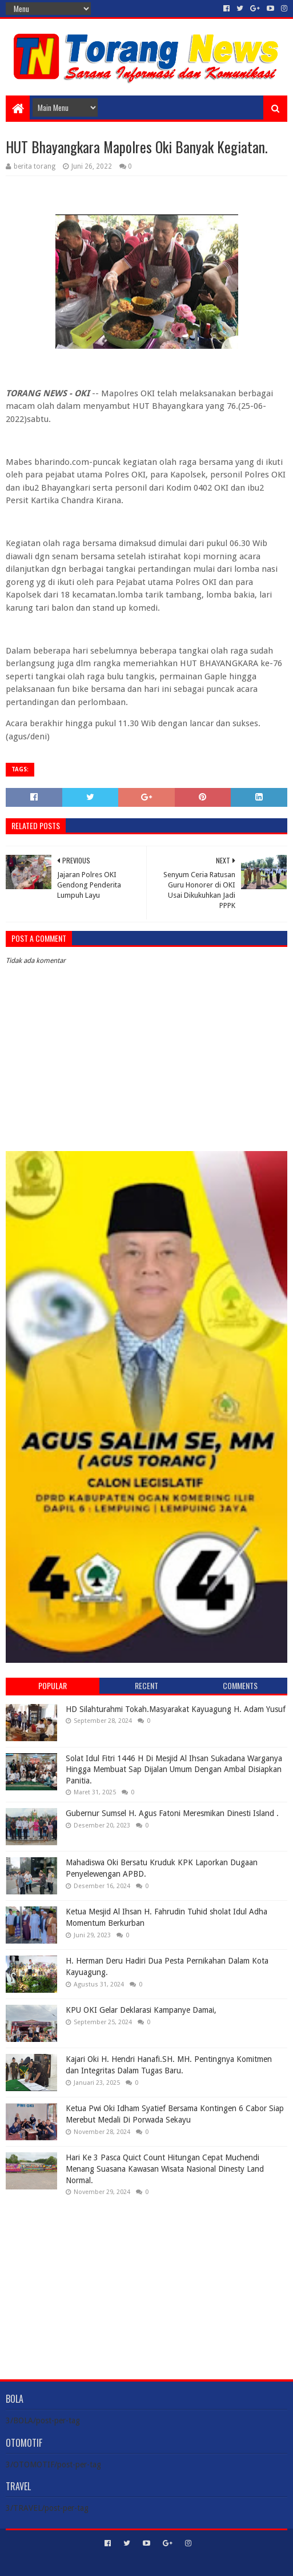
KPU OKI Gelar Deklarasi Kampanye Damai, (141, 2009)
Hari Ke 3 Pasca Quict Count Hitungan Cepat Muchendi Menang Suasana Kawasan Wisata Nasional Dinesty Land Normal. (165, 2168)
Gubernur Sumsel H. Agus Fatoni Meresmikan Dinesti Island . (172, 1813)
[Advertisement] (146, 2278)
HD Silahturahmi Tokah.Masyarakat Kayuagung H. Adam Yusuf (176, 1709)
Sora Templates (129, 2562)
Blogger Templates (195, 2562)
